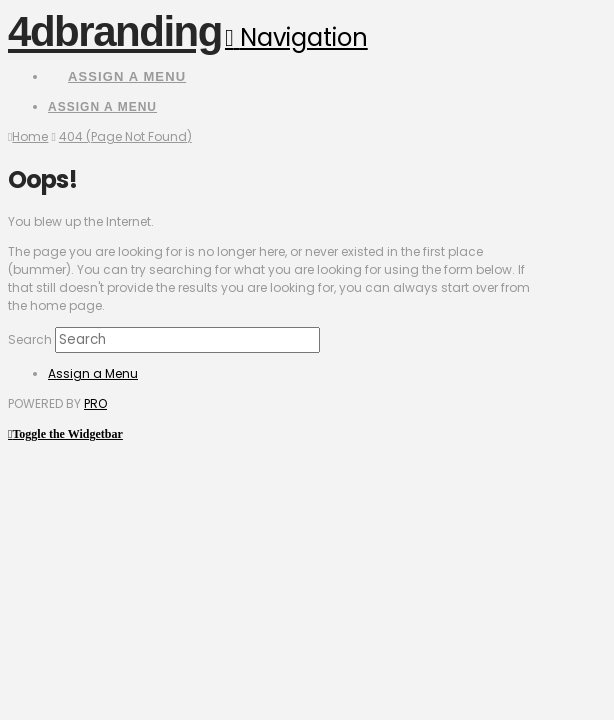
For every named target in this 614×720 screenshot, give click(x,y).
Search (30, 339)
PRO (95, 403)
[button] (296, 37)
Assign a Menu (127, 76)
